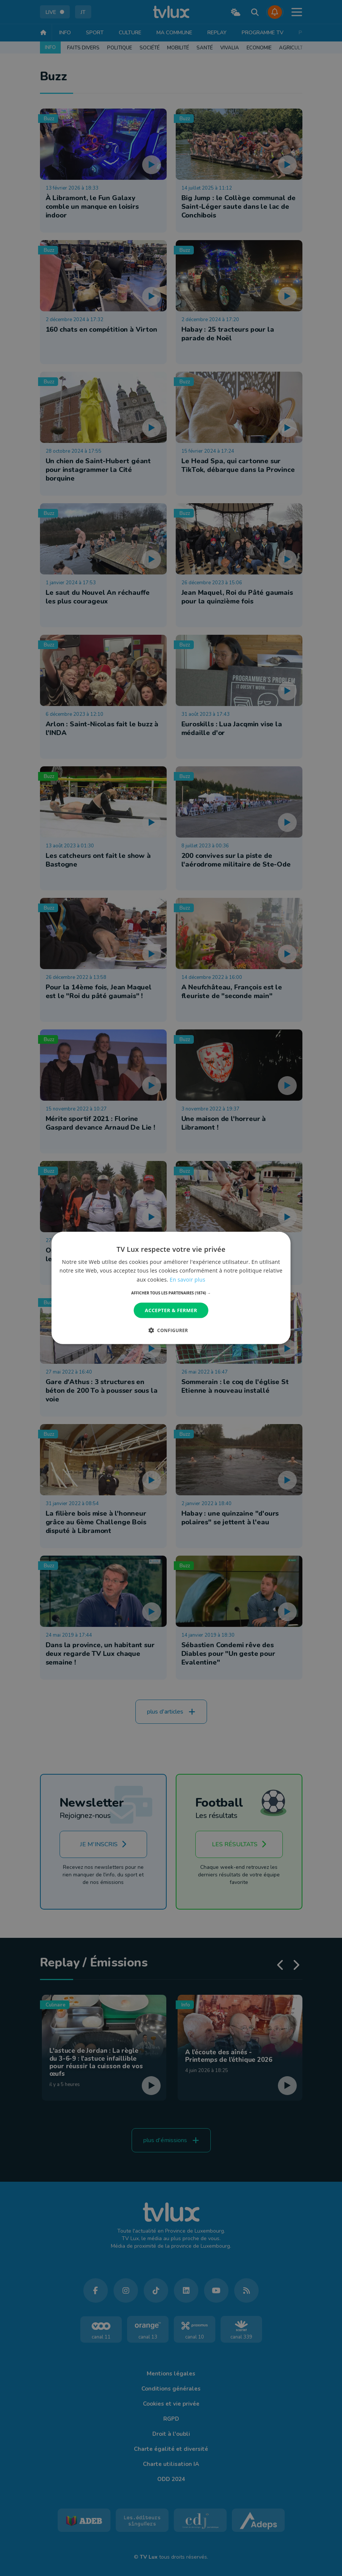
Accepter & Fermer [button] (171, 1310)
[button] (171, 1293)
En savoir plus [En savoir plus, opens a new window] (187, 1279)
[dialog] (171, 1288)
